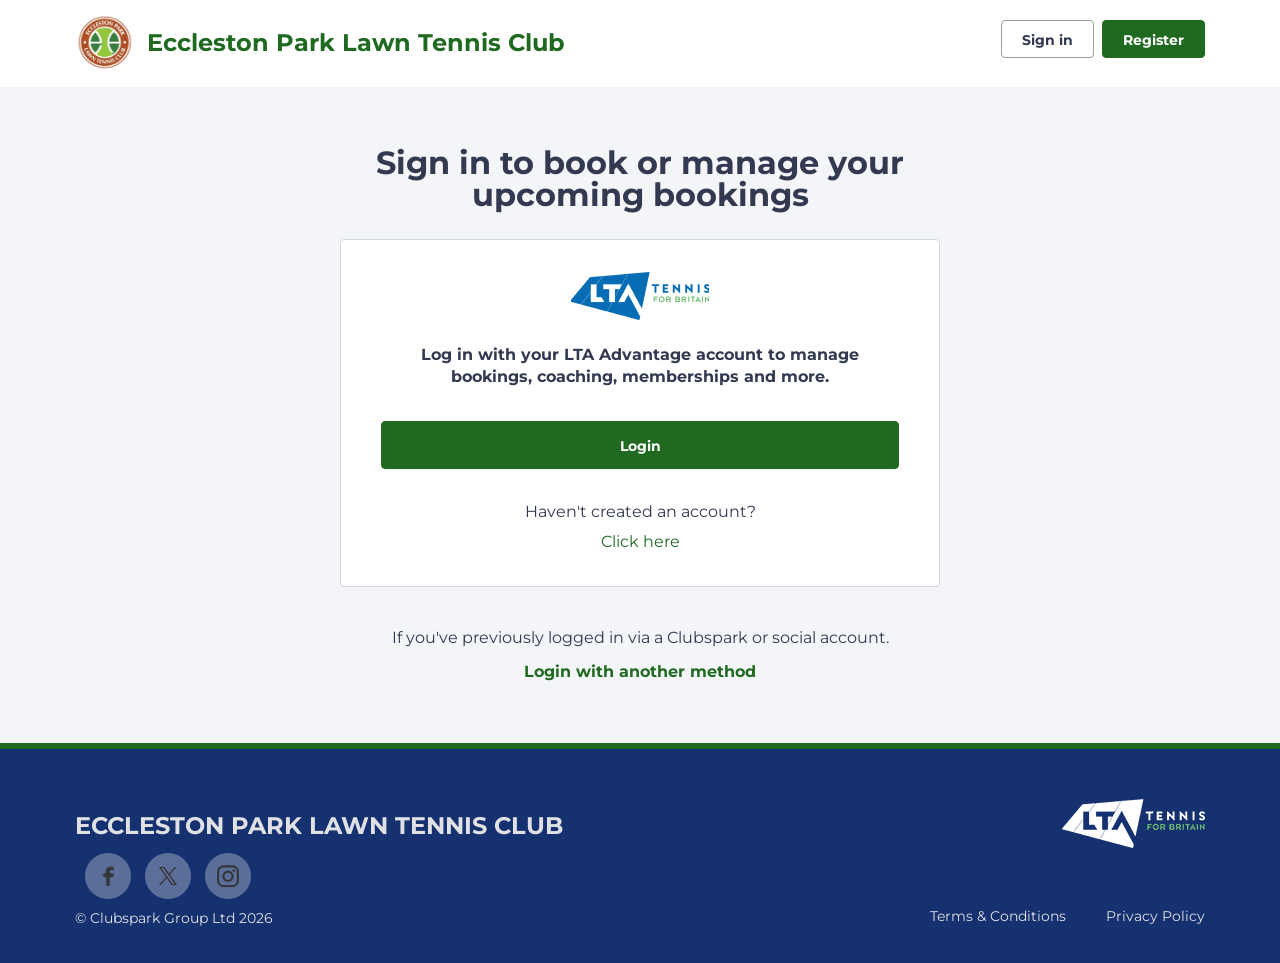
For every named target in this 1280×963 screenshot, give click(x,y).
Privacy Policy (1155, 916)
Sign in (1047, 40)
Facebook (108, 876)
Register (1153, 40)
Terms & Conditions (998, 916)
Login (640, 446)
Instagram (228, 876)
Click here (640, 541)
